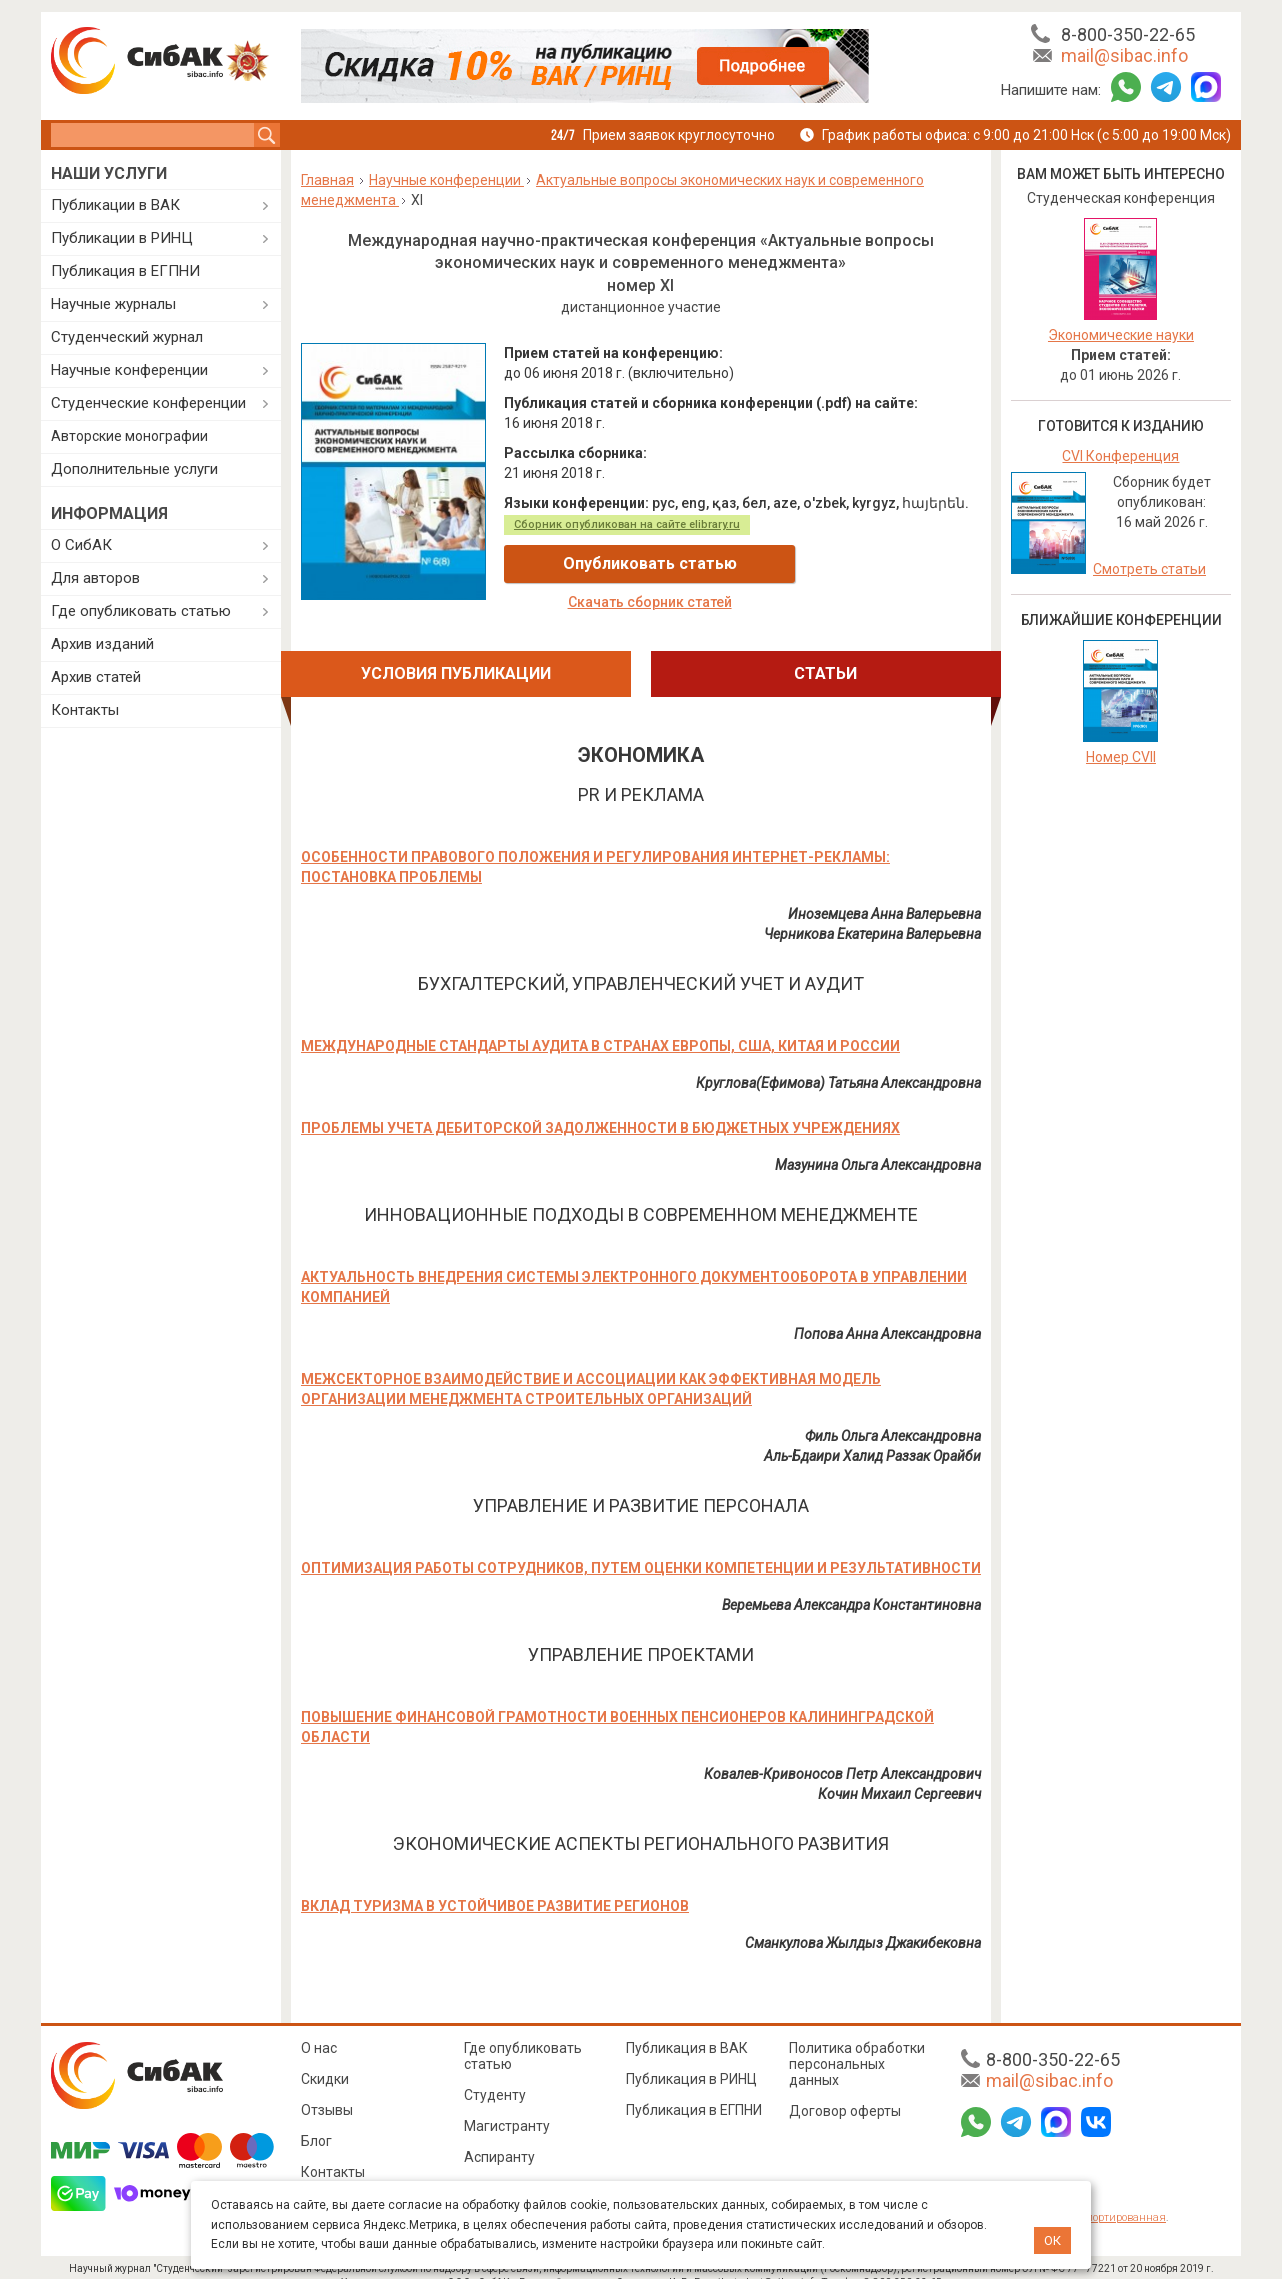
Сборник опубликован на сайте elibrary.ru (627, 524)
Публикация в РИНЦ (691, 2059)
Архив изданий (102, 644)
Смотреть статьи (1149, 569)
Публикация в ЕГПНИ (125, 271)
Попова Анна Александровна (887, 1314)
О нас (319, 2028)
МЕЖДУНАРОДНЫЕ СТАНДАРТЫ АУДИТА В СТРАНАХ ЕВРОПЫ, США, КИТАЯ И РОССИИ (600, 1026)
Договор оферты (845, 2091)
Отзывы (327, 2090)
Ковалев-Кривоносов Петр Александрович (842, 1754)
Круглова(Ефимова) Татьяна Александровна (838, 1063)
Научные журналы (113, 304)
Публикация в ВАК (687, 2028)
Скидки (325, 2059)
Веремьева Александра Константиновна (851, 1585)
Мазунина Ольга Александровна (878, 1145)
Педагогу (494, 2168)
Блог (316, 2121)
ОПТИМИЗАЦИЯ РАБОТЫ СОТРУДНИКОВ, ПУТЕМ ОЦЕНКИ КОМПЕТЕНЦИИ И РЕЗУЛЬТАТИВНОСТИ (641, 1548)
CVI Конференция (1120, 456)
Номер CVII (1121, 757)
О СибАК (81, 545)
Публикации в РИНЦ (122, 238)
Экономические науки (1121, 335)
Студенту (495, 2075)
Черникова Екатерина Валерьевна (872, 914)
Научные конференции (129, 370)
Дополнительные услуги (134, 469)
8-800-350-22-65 (1128, 34)
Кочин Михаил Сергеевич (899, 1774)
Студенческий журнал (127, 337)
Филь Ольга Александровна (893, 1416)
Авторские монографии (129, 436)
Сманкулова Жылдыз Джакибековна (863, 1923)
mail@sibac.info (1124, 55)
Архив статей (96, 677)
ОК (1052, 2240)
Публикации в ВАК (115, 205)
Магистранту (507, 2106)
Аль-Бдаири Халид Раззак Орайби (872, 1436)
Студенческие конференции (148, 403)
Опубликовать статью (623, 563)
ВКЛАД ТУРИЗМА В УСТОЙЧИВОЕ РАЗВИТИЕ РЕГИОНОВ (495, 1886)
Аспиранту (499, 2137)
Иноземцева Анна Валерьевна (884, 894)
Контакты (85, 710)
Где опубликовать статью (141, 611)
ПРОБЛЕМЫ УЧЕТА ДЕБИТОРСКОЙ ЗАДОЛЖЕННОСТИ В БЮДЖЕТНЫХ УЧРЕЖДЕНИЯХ (600, 1108)
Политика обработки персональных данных (857, 2044)
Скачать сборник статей (862, 564)
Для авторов (95, 578)
